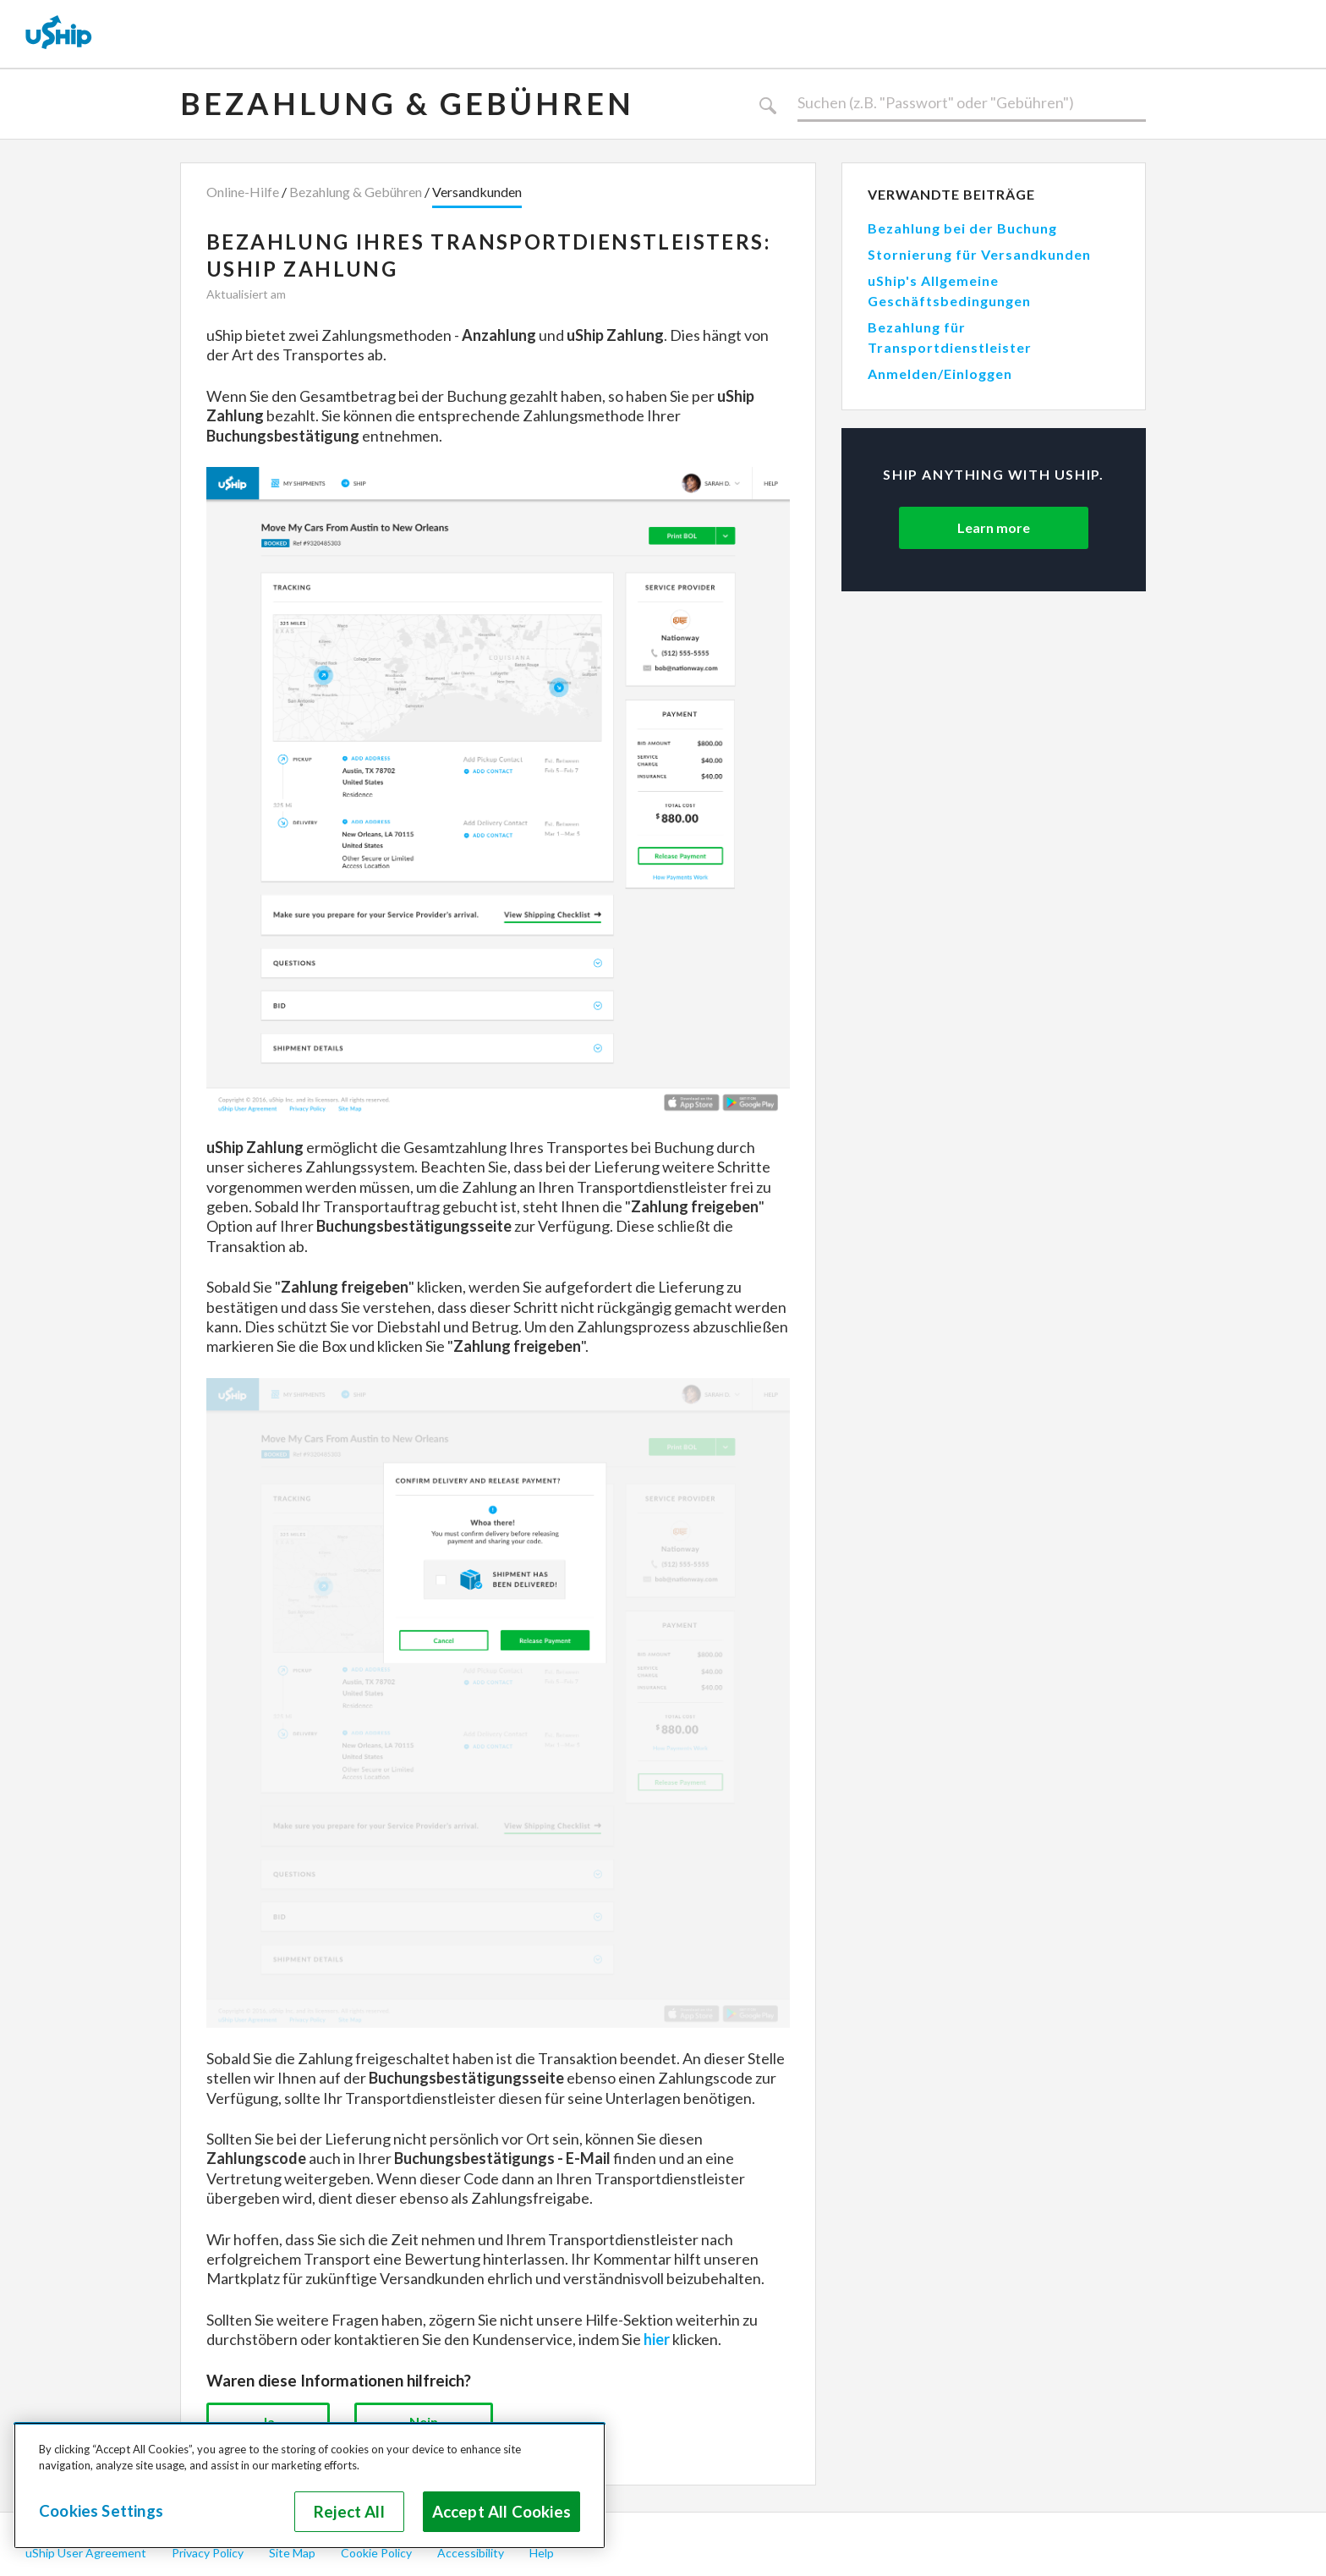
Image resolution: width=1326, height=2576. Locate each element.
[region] (309, 2485)
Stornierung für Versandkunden (979, 254)
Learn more (993, 527)
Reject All (349, 2511)
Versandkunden (477, 192)
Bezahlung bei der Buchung (962, 228)
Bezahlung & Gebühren (407, 103)
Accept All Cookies (501, 2511)
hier (657, 2339)
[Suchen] (971, 103)
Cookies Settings (101, 2511)
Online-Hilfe (242, 192)
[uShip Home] (59, 34)
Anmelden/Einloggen (940, 373)
